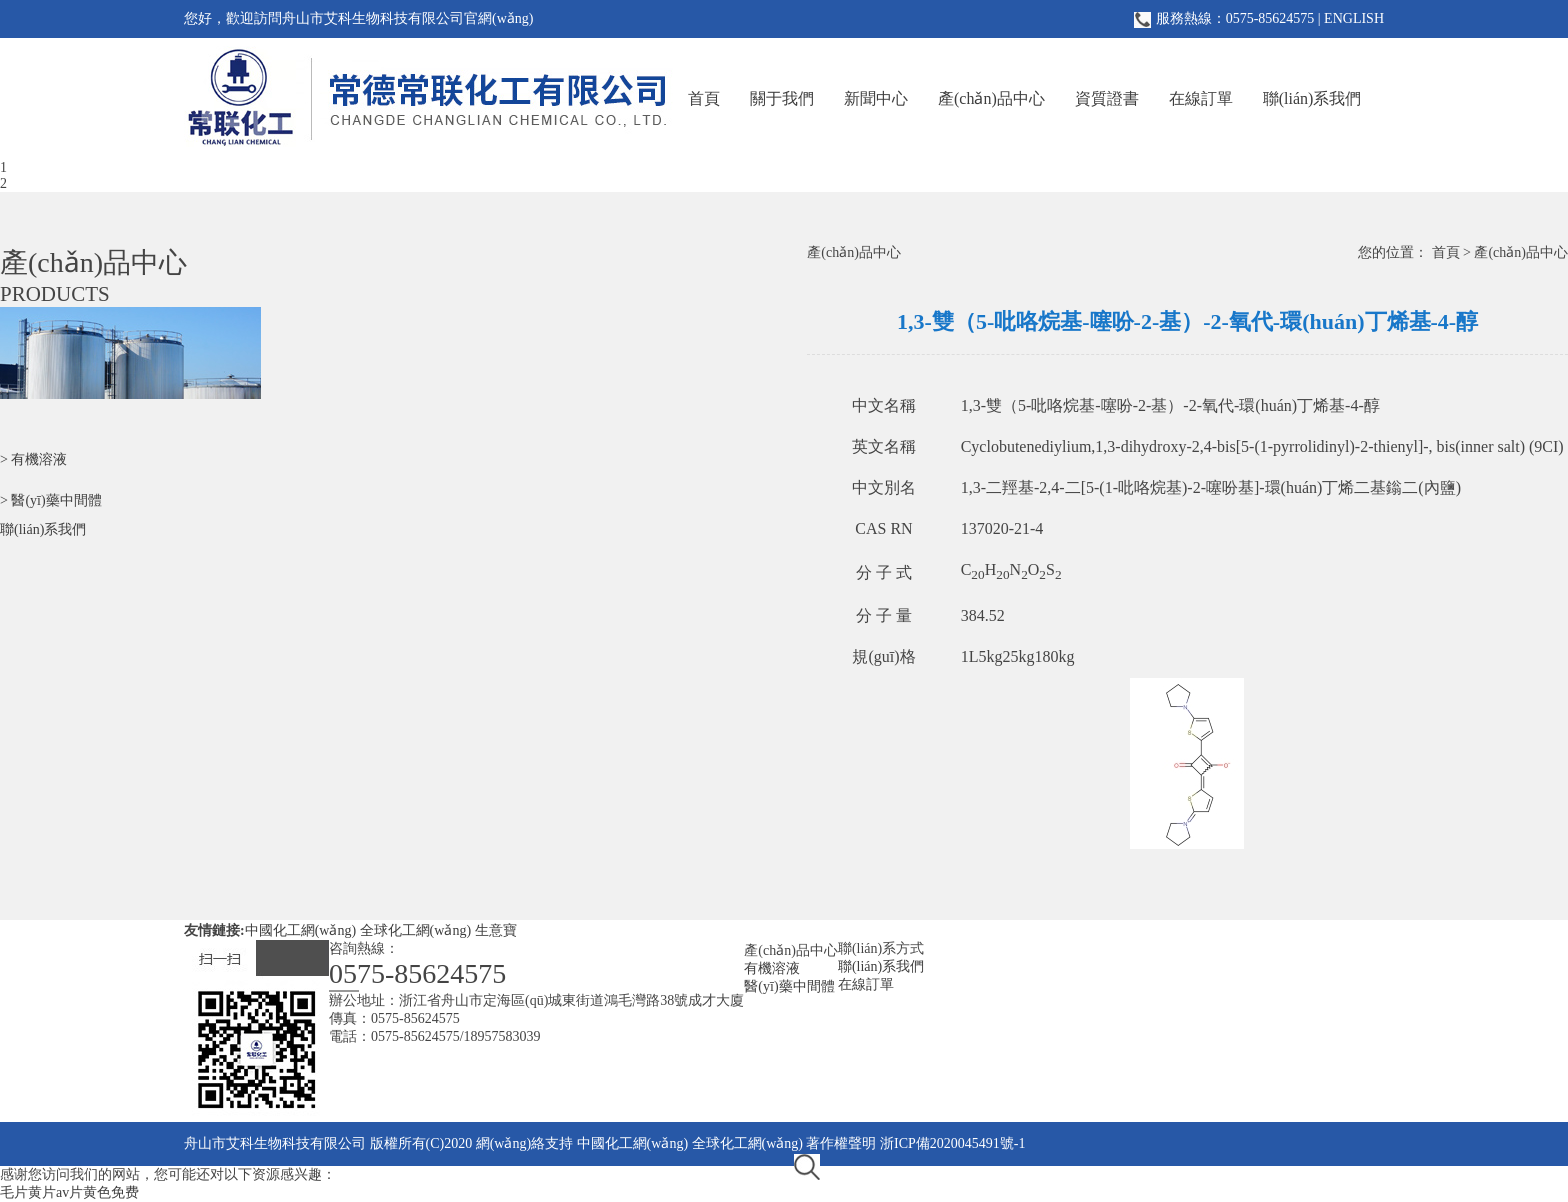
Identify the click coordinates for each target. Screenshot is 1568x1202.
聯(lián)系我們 (1312, 98)
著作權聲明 (841, 1143)
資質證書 (1107, 98)
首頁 (704, 98)
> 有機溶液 (33, 459)
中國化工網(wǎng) (300, 930)
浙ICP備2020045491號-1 (952, 1143)
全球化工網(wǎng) (415, 930)
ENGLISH (1354, 18)
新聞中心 (876, 98)
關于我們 (782, 98)
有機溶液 (772, 968)
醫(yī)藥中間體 (789, 986)
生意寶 (496, 930)
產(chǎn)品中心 (991, 98)
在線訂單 (1201, 98)
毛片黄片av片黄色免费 (69, 1192)
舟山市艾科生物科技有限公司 (275, 1143)
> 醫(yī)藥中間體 (51, 500)
